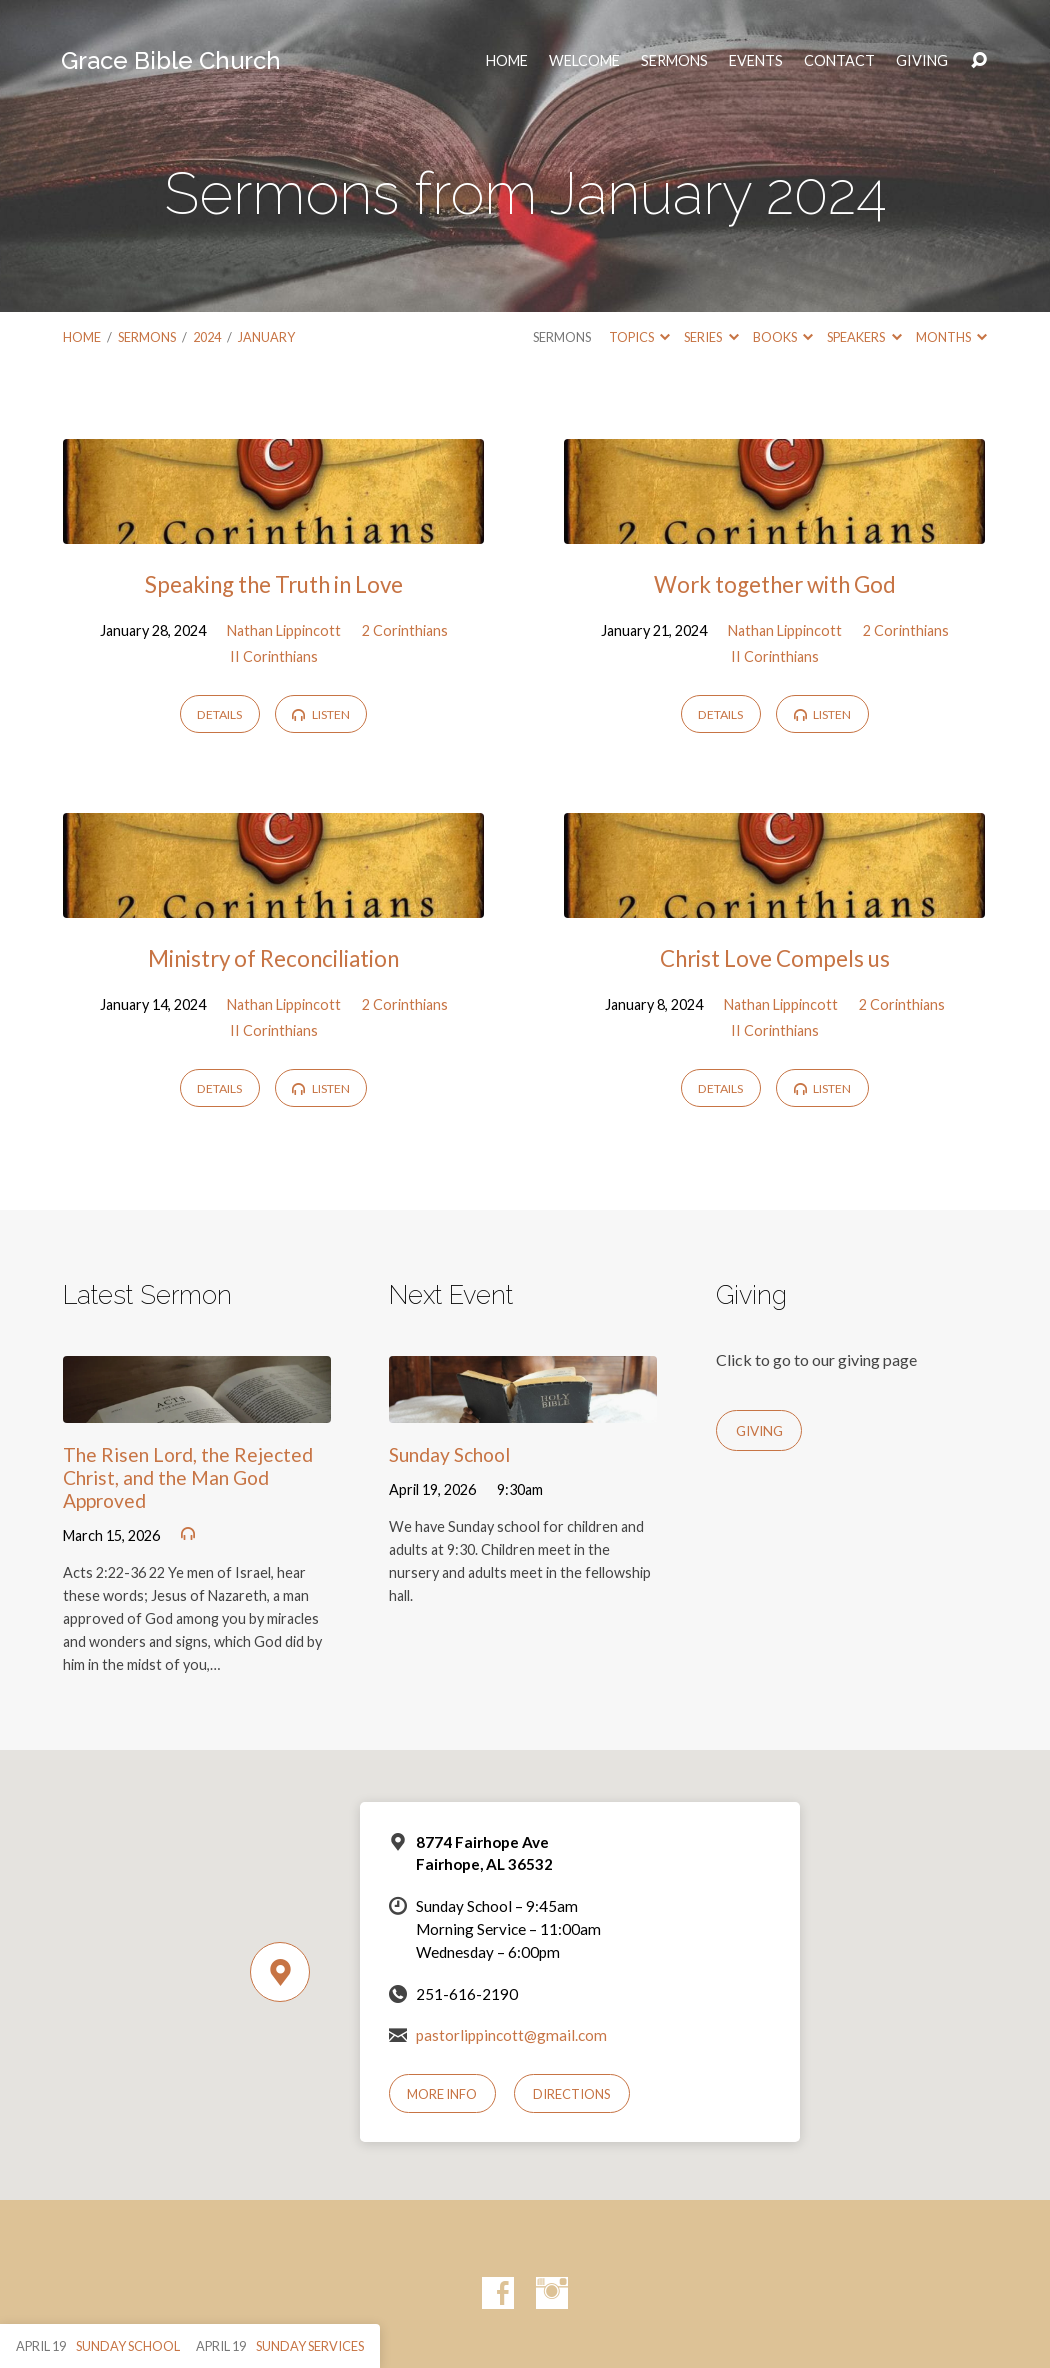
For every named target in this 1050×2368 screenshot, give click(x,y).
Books (783, 337)
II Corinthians (274, 656)
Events (756, 61)
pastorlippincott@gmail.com (511, 2035)
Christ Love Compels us (775, 958)
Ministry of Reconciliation (273, 958)
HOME (507, 61)
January (266, 337)
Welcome (584, 61)
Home (82, 337)
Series (711, 337)
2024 (207, 337)
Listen (320, 714)
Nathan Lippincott (284, 630)
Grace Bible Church (171, 60)
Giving (922, 61)
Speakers (864, 337)
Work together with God (775, 584)
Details (219, 714)
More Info (442, 2094)
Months (951, 337)
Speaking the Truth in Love (274, 584)
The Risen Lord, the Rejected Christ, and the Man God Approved (188, 1477)
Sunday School (449, 1454)
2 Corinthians (405, 630)
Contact (839, 61)
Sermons (674, 61)
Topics (639, 337)
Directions (572, 2094)
